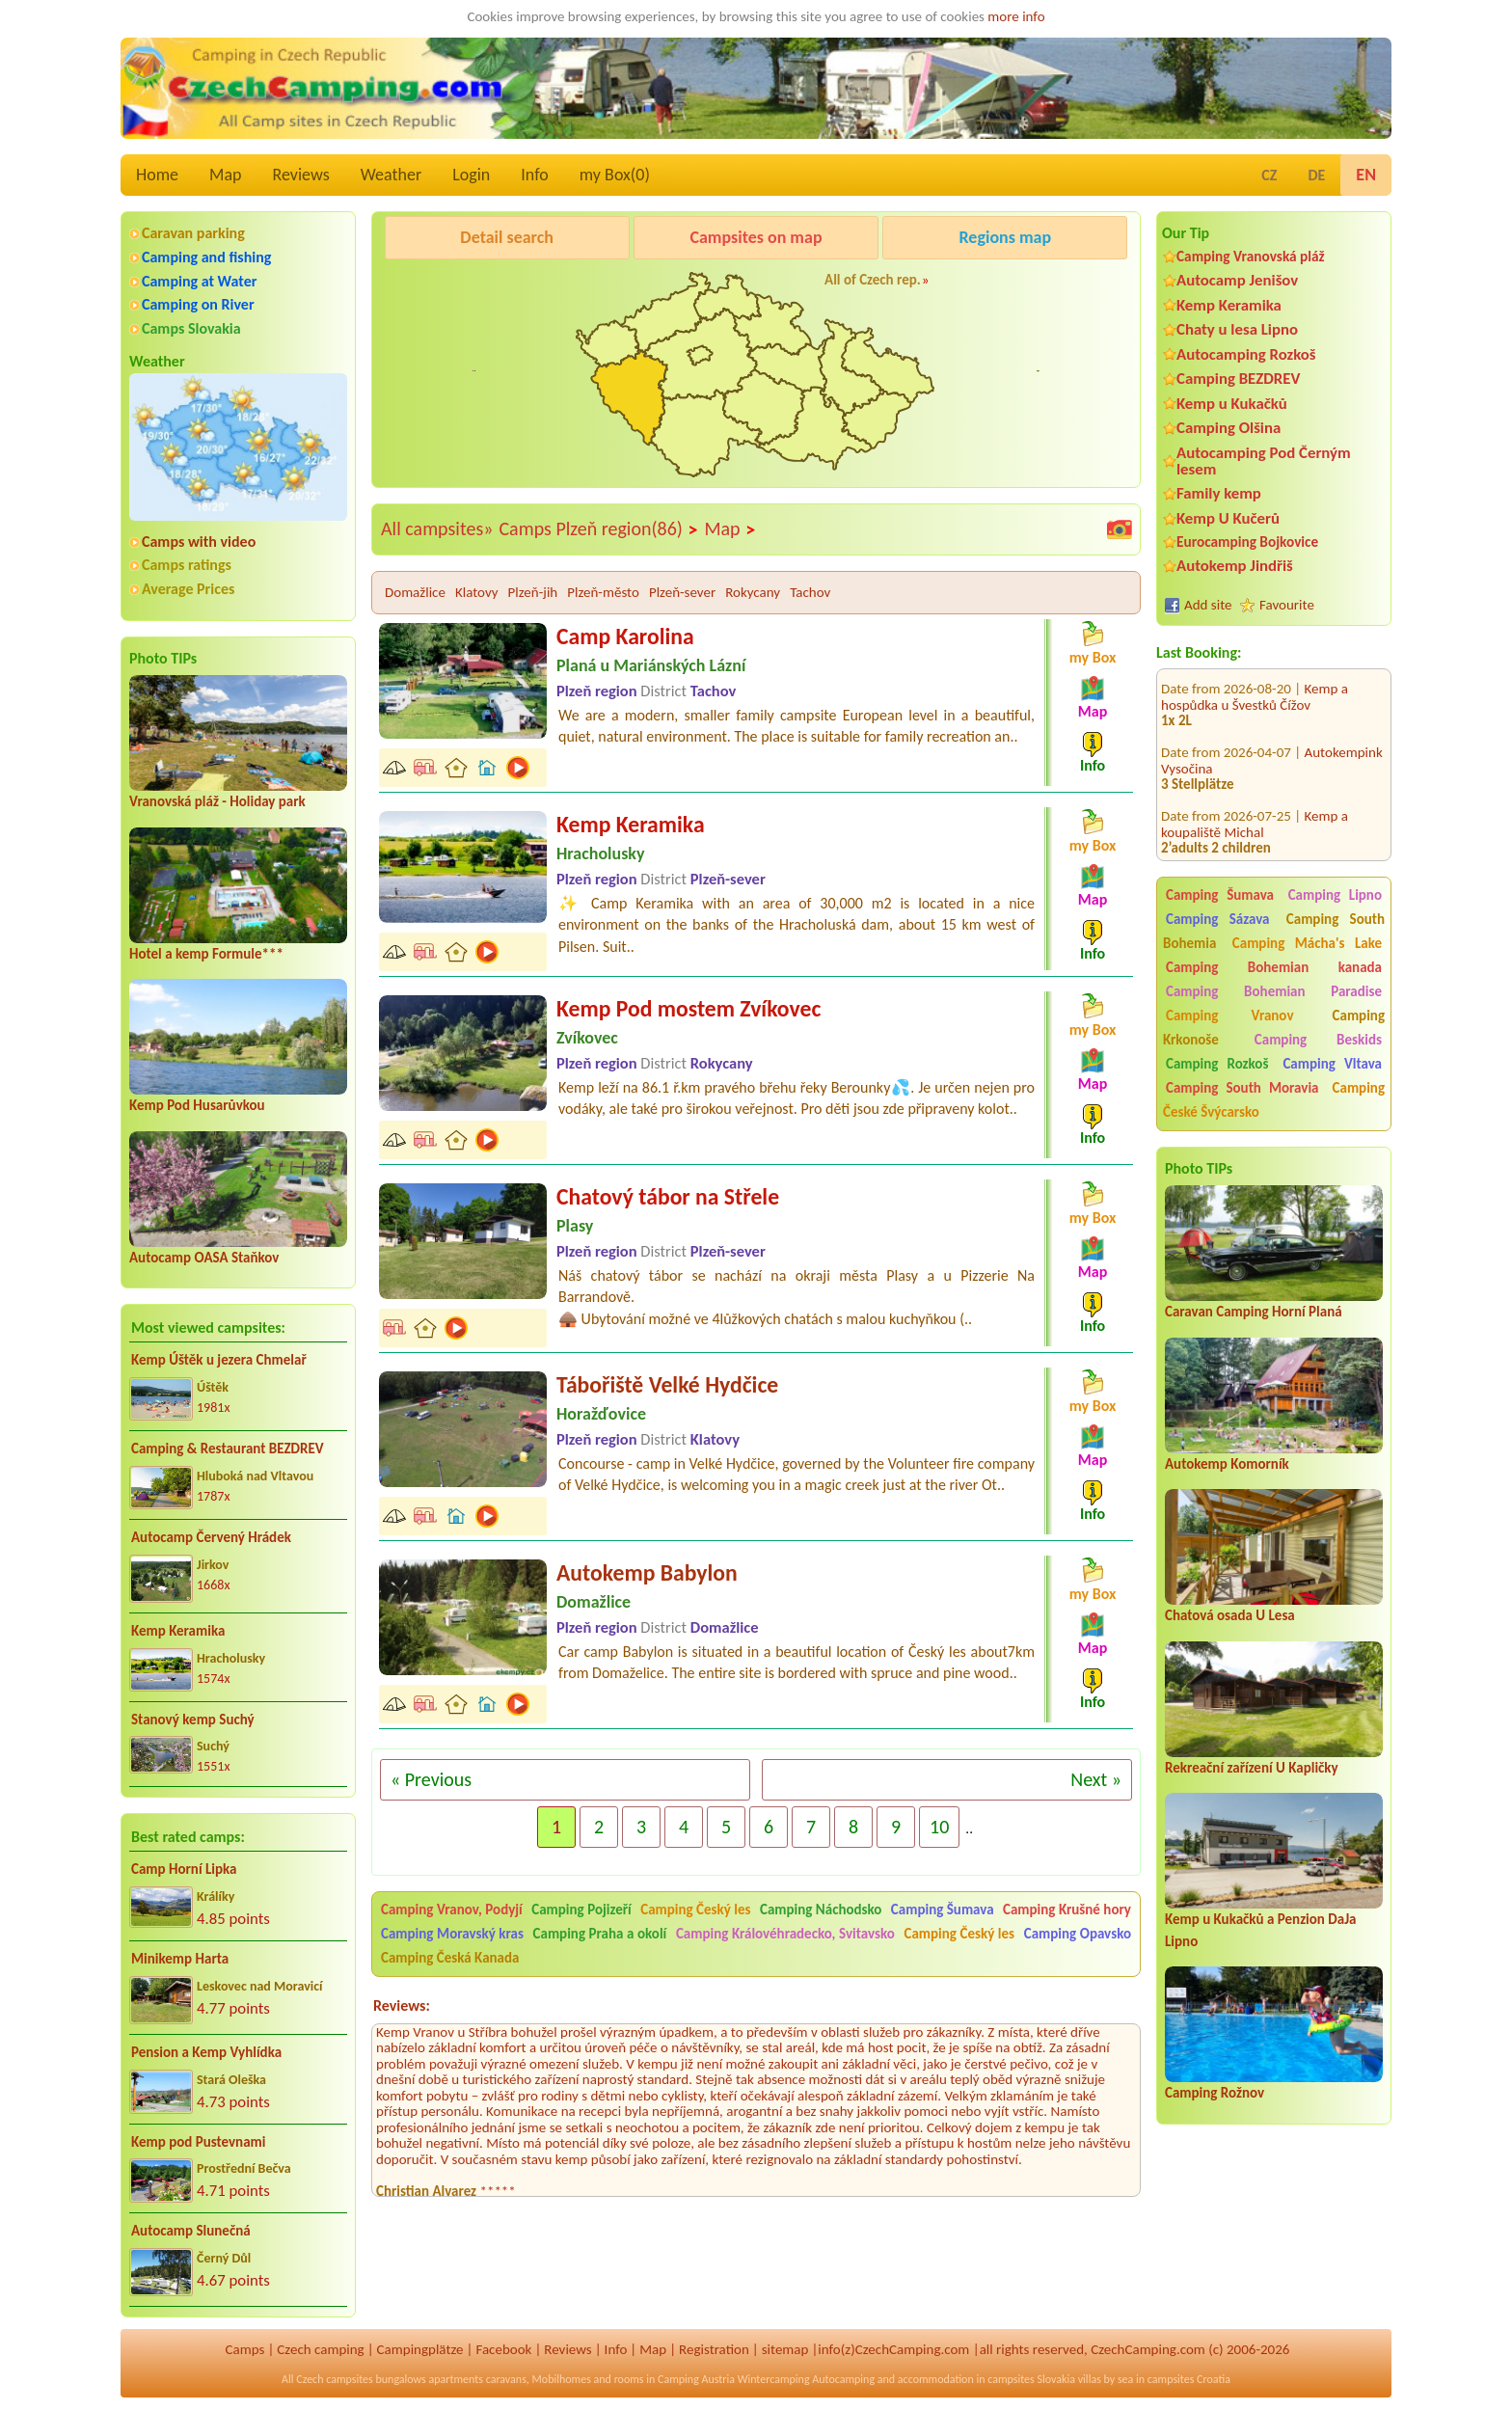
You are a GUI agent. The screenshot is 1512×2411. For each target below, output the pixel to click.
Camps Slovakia (191, 328)
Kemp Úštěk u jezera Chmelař (219, 1359)
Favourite (1286, 604)
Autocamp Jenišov (1237, 280)
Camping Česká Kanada (450, 1957)
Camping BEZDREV (1238, 378)
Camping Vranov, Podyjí (452, 1909)
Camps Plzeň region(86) (598, 529)
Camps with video (199, 541)
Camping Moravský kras (452, 1933)
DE (1316, 175)
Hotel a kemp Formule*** (206, 953)
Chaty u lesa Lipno (1237, 329)
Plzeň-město (603, 592)
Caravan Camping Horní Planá (1253, 1311)
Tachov (810, 592)
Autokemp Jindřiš (1234, 565)
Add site (1207, 604)
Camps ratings (186, 564)
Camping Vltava (1332, 1063)
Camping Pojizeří (581, 1909)
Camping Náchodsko (820, 1909)
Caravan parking (193, 233)
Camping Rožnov (1214, 2092)
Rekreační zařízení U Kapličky (1251, 1767)
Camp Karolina (625, 636)
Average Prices (188, 589)
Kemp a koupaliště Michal (1254, 799)
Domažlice (415, 592)
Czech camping (320, 2349)
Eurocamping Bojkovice (1247, 541)
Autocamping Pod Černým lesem (1263, 461)
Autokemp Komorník (1227, 1464)
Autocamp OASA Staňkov (204, 1257)
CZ (1269, 175)
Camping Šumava (1220, 895)
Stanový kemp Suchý (193, 1719)
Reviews (301, 174)
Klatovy (477, 592)
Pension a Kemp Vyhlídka (206, 2052)
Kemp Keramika (178, 1630)
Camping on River (198, 304)
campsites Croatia (1189, 2379)
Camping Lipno (1335, 895)
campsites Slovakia (1031, 2379)
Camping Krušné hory (1067, 1909)
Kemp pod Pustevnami (198, 2142)
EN (1366, 174)
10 (939, 1826)
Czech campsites (334, 2379)
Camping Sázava (1217, 919)
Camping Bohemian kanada (1274, 967)
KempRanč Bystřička (1012, 286)
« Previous (431, 1779)
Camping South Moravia (1242, 1088)
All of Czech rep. (872, 279)
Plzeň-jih (533, 592)
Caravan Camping (440, 286)
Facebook (503, 2349)
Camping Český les (695, 1909)
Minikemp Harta (180, 1958)
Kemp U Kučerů (1228, 518)
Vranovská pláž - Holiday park (217, 801)
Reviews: (401, 2005)
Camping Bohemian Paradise (1274, 991)
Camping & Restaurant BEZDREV (227, 1448)
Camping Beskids (1318, 1039)
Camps (245, 2349)
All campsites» (437, 528)
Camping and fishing (206, 257)
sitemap (785, 2349)
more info (1015, 16)
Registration (714, 2349)
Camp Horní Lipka (183, 1869)
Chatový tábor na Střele (667, 1196)
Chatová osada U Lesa (1230, 1615)
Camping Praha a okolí (600, 1933)
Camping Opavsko (1077, 1933)
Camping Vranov (1230, 1015)
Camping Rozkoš (1217, 1063)
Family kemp (1218, 493)
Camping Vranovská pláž (1250, 256)
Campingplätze (420, 2349)
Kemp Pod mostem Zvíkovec (688, 1008)
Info (535, 174)
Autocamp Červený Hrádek (211, 1537)
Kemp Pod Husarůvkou (197, 1105)
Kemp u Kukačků (1231, 403)
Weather (391, 174)
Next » (1095, 1779)
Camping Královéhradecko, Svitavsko (785, 1933)
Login (471, 174)
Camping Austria (696, 2379)
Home (157, 174)
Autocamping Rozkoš (1246, 354)
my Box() (615, 174)
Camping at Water (199, 281)
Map (225, 174)
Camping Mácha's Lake (1307, 943)
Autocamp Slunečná (191, 2230)
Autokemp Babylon (647, 1572)
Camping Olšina (1228, 428)
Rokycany (752, 592)
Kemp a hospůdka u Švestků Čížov (1254, 672)
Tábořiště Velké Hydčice (667, 1384)
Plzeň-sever (682, 592)
